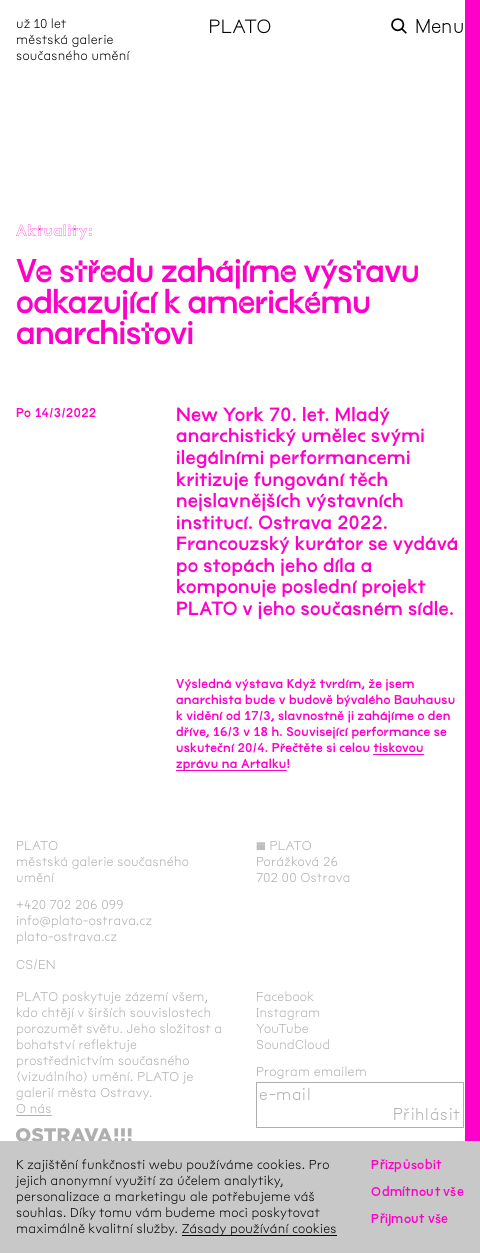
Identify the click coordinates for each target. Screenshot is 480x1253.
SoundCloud (293, 1044)
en (47, 964)
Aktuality (52, 231)
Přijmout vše (409, 1218)
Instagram (288, 1012)
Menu (439, 26)
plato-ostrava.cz (66, 936)
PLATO (239, 26)
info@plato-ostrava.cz (84, 920)
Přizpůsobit (406, 1164)
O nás (34, 1108)
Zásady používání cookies (259, 1228)
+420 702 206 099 (70, 904)
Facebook (285, 996)
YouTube (282, 1028)
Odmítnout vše (417, 1191)
